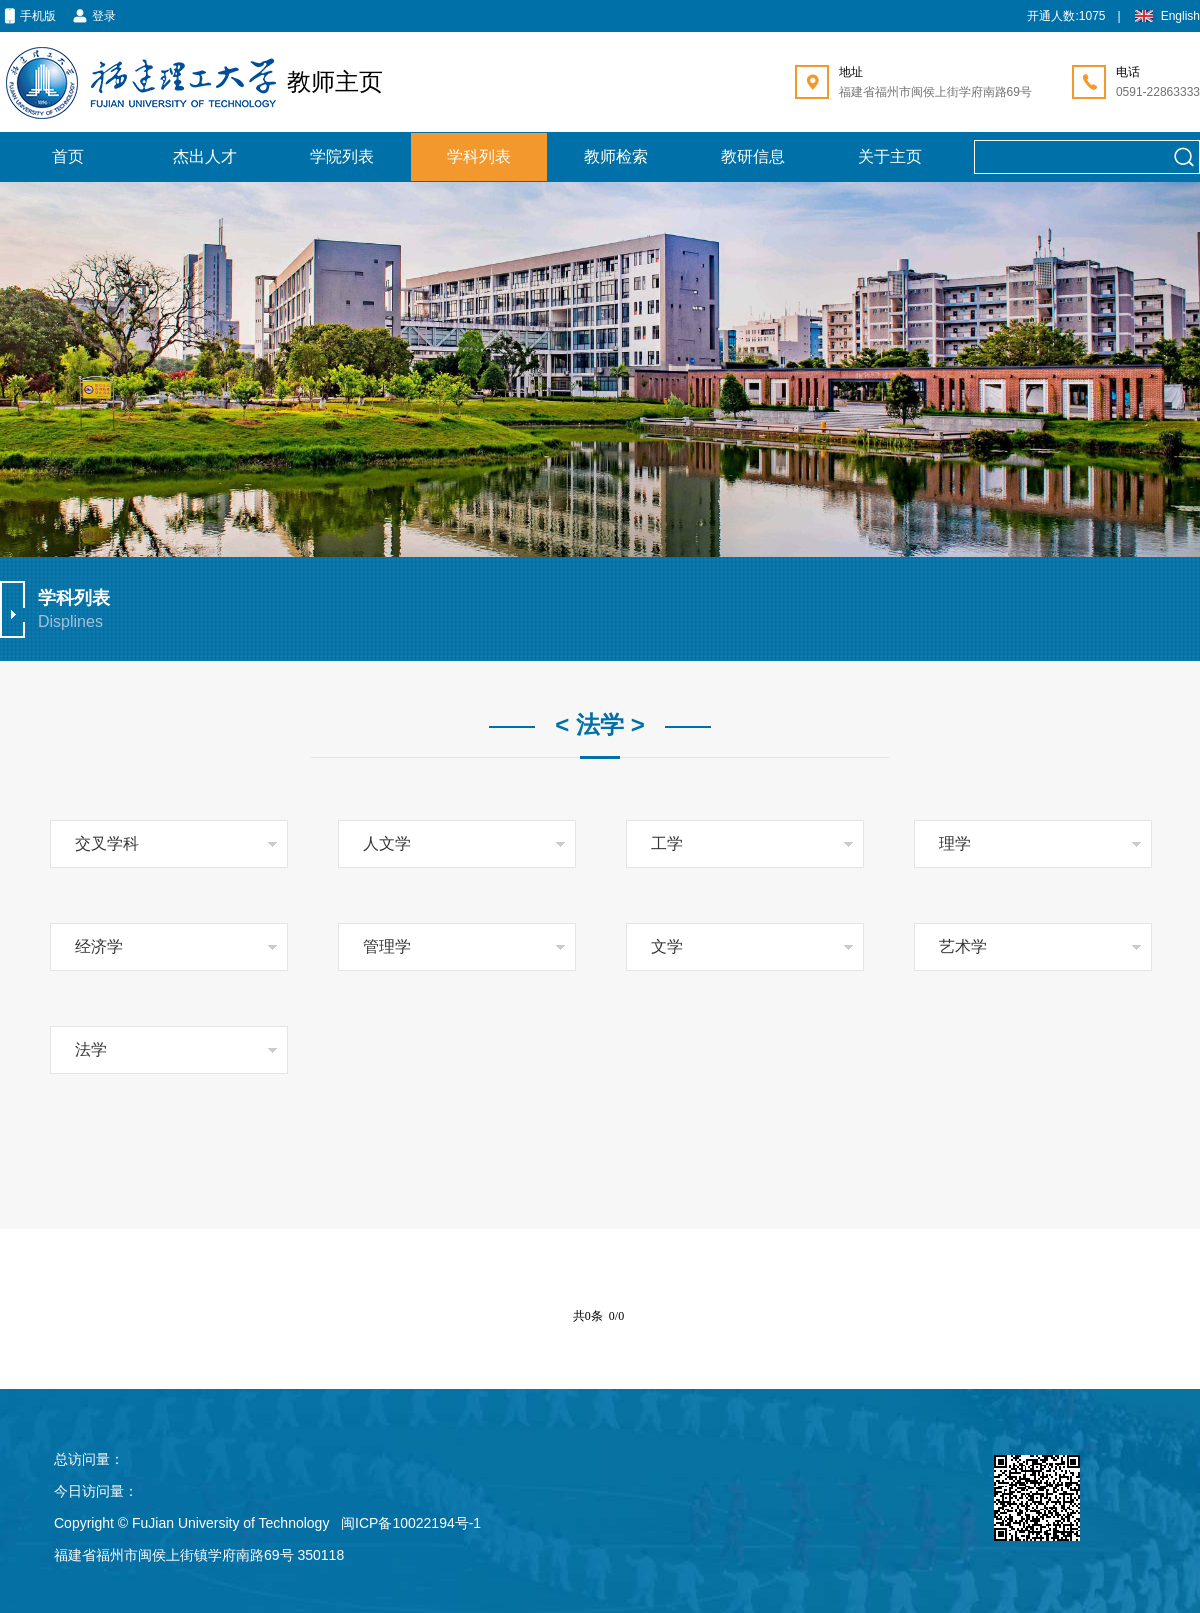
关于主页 (890, 156)
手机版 (28, 17)
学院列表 (342, 156)
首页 (68, 156)
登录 (94, 17)
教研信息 (753, 156)
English (1166, 17)
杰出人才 (205, 156)
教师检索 (616, 156)
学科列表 (479, 156)
